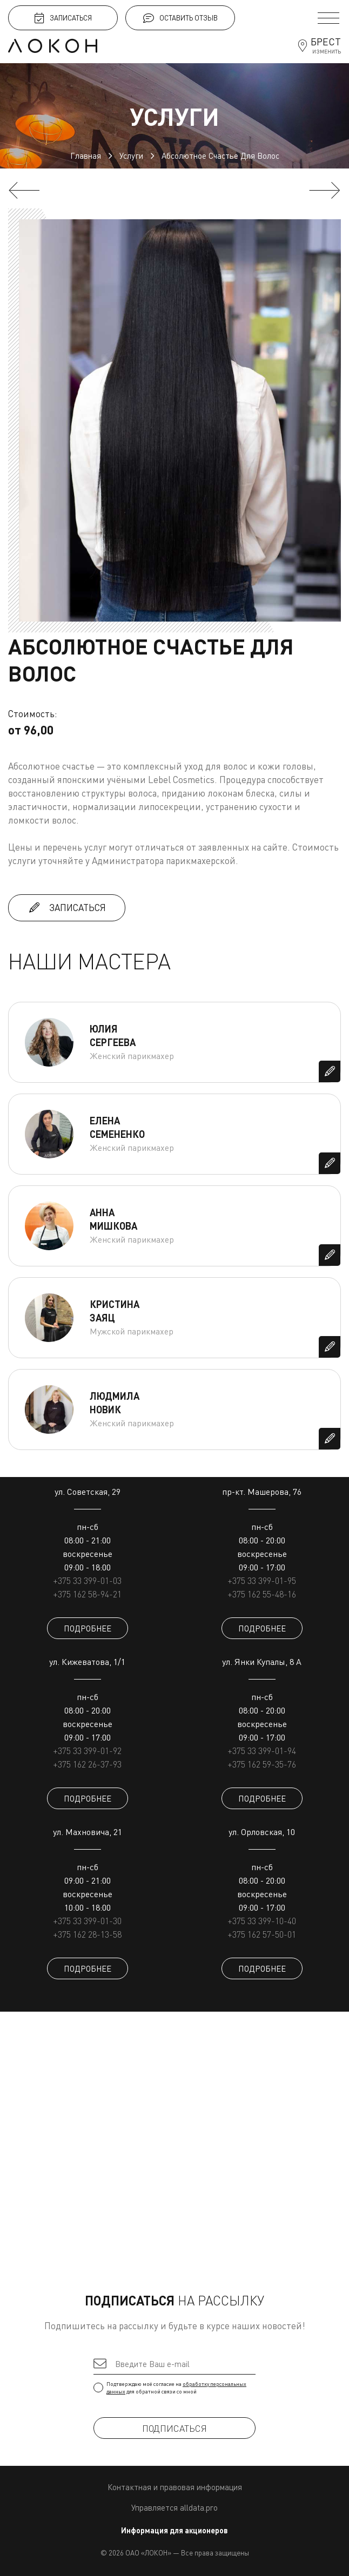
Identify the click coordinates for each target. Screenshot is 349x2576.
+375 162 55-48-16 (261, 1594)
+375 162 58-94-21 (87, 1594)
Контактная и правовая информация (175, 2487)
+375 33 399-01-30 (87, 1921)
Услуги (131, 155)
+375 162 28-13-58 (87, 1934)
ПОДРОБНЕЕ (87, 1628)
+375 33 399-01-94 (261, 1750)
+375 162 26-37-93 (87, 1764)
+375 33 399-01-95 (261, 1580)
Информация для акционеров (174, 2530)
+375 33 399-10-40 (261, 1921)
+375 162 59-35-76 (261, 1764)
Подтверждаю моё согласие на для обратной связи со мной (174, 2387)
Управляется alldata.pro (174, 2507)
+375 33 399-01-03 (87, 1580)
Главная (85, 155)
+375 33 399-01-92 (87, 1750)
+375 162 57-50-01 (261, 1934)
